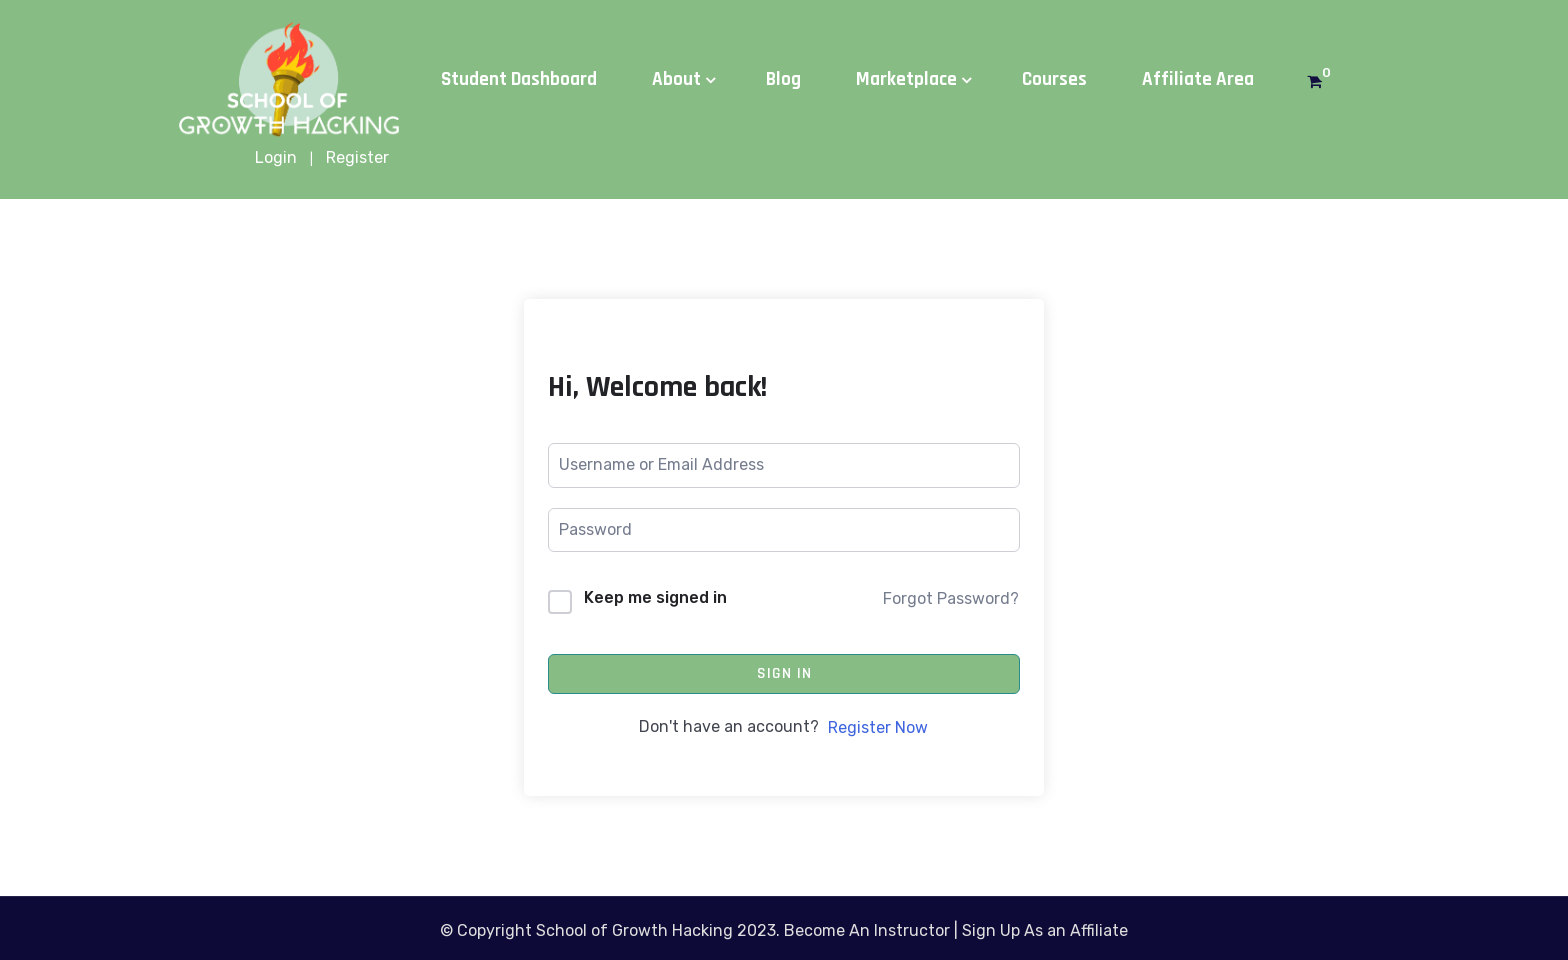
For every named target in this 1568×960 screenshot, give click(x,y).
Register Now (878, 727)
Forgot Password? (951, 598)
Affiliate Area (1198, 79)
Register (357, 157)
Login (276, 157)
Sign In (784, 673)
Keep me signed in (655, 597)
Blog (783, 79)
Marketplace (906, 79)
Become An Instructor (867, 930)
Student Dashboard (519, 79)
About (676, 79)
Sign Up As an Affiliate (1045, 930)
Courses (1054, 79)
